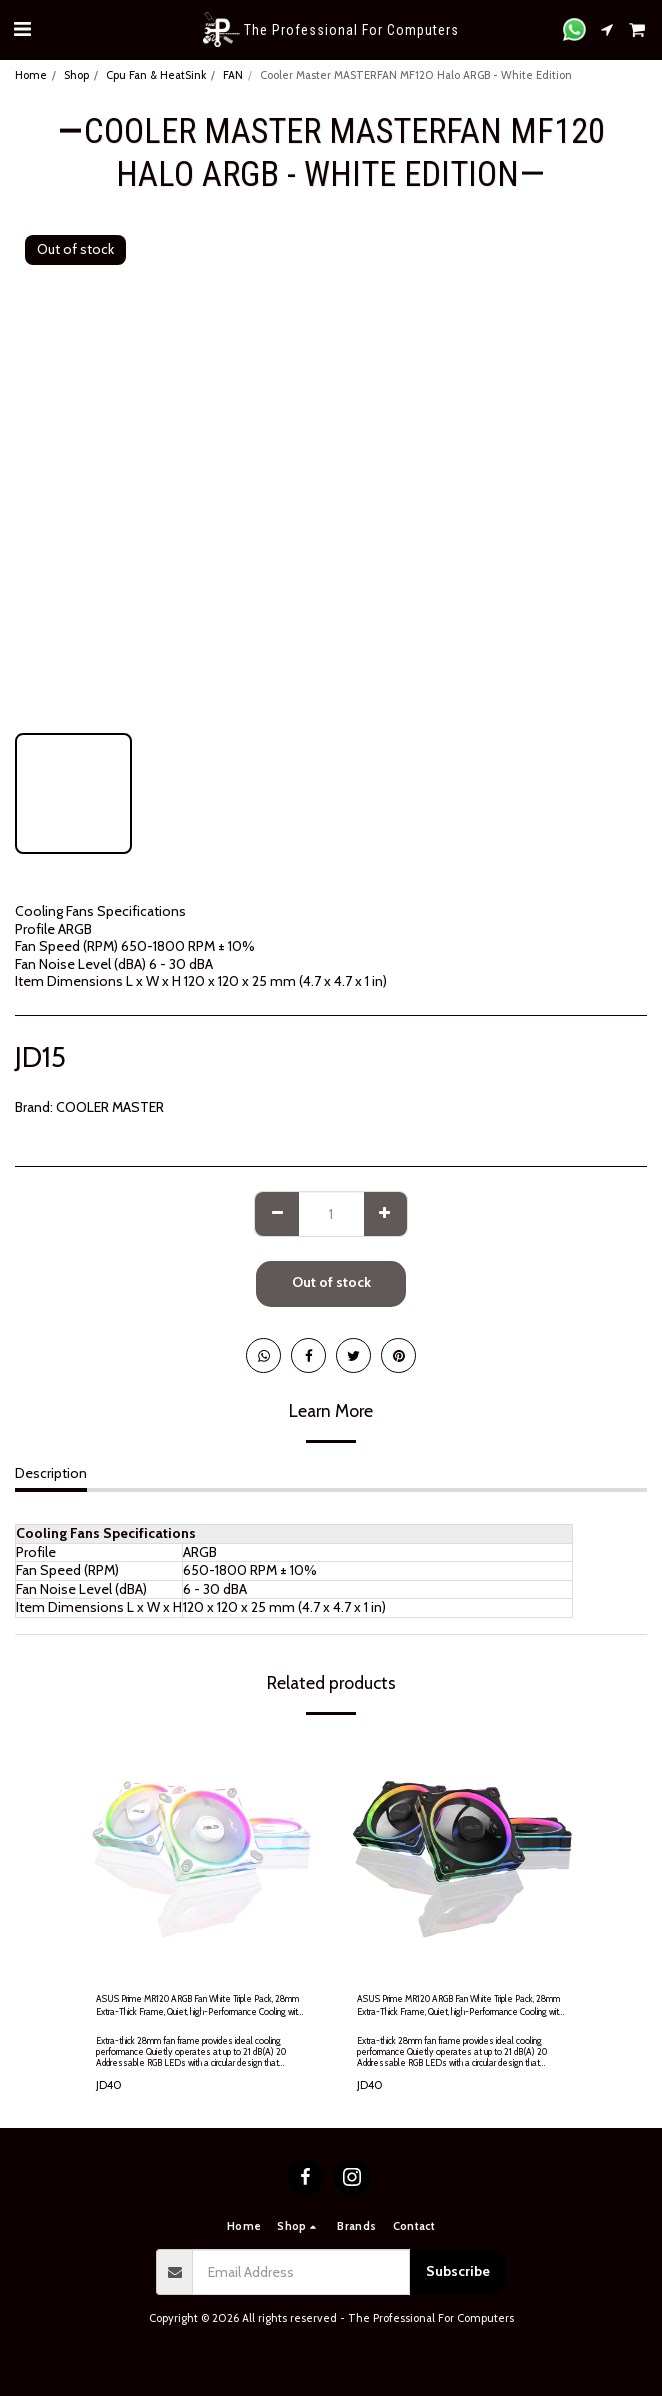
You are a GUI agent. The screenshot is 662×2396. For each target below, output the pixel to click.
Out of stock (331, 1282)
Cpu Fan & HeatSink (156, 75)
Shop (76, 75)
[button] (22, 29)
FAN (233, 75)
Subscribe (458, 2271)
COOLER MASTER (110, 1107)
